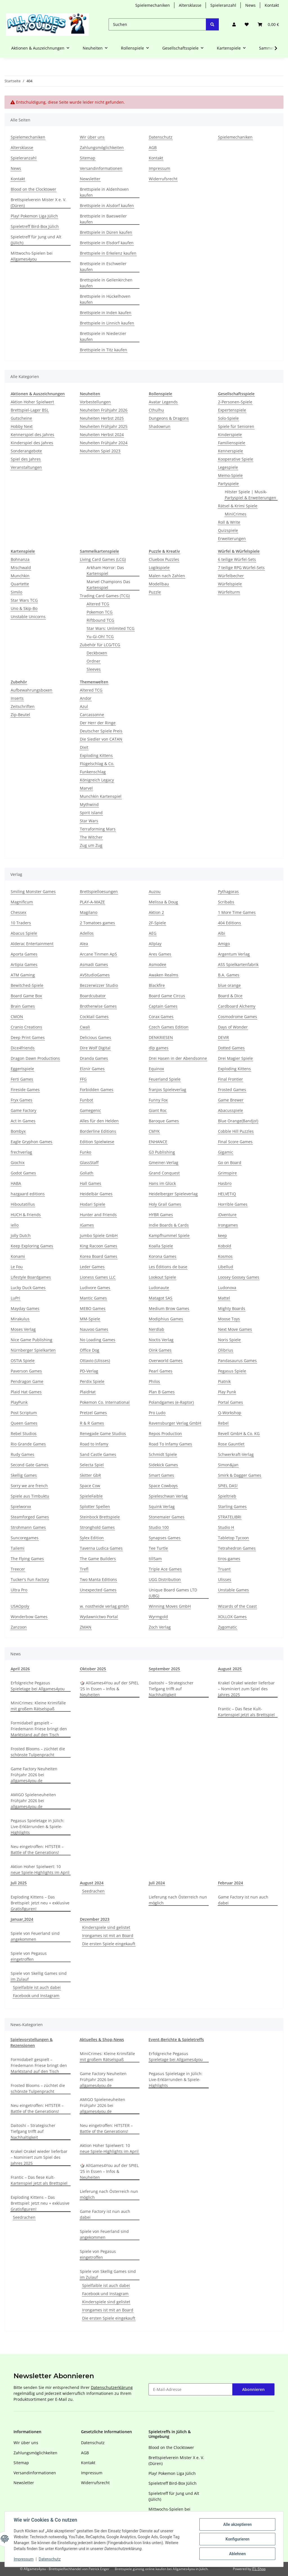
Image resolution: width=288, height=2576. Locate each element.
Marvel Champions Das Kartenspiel (108, 584)
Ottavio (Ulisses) (95, 1360)
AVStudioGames (95, 975)
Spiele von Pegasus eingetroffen (29, 1956)
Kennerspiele (230, 451)
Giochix (17, 1162)
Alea (84, 943)
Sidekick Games (163, 1464)
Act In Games (23, 1120)
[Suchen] (157, 24)
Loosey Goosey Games (238, 1277)
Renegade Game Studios (103, 1433)
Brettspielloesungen (99, 891)
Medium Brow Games (169, 1308)
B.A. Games (228, 975)
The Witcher (91, 837)
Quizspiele (228, 530)
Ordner (93, 661)
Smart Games (161, 1475)
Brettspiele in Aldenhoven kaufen (104, 192)
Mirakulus (20, 1319)
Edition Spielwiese (97, 1141)
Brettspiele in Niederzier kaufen (103, 336)
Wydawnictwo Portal (99, 1616)
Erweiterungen (232, 538)
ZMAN (85, 1627)
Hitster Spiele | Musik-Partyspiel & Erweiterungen (250, 494)
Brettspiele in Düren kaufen (106, 232)
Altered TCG (98, 604)
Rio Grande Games (28, 1444)
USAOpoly (20, 1606)
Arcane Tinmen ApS (98, 954)
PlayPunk (19, 1402)
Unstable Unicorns (28, 616)
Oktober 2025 (93, 1668)
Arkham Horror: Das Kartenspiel (105, 570)
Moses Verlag (23, 1329)
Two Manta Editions (98, 1579)
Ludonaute (159, 1287)
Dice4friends (23, 1048)
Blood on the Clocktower (33, 189)
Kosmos (225, 1256)
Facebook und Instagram (36, 1995)
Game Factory (23, 1110)
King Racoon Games (98, 1246)
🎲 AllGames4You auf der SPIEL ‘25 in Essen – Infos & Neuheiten (109, 1688)
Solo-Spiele (228, 418)
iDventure (227, 1214)
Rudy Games (22, 1454)
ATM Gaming (23, 975)
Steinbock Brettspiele (100, 1517)
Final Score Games (235, 1141)
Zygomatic (227, 1627)
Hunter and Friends (98, 1214)
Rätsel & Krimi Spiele (237, 505)
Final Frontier (230, 1079)
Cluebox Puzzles (164, 559)
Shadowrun (159, 426)
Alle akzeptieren (237, 2524)
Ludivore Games (95, 1287)
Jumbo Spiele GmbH (99, 1235)
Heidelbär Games (96, 1193)
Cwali (85, 1027)
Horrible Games (233, 1204)
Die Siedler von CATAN (101, 739)
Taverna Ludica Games (101, 1548)
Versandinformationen (101, 168)
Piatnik (224, 1381)
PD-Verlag (89, 1371)
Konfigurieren (237, 2539)
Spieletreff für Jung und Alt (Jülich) (36, 239)
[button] (234, 24)
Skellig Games (24, 1475)
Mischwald (21, 567)
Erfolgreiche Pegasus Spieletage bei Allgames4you (38, 1685)
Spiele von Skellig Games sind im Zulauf (39, 1976)
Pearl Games (160, 1371)
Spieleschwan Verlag (168, 1496)
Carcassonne (92, 714)
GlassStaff (89, 1162)
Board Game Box (26, 995)
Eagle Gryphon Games (31, 1141)
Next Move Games (235, 1329)
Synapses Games (165, 1537)
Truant (224, 1569)
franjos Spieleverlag (167, 1089)
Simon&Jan (228, 1464)
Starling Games (232, 1506)
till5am (155, 1558)
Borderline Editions (98, 1131)
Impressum (23, 2559)
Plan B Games (162, 1391)
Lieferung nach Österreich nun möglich (178, 1900)
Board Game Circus (167, 995)
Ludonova (227, 1287)
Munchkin (20, 575)
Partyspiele (228, 483)
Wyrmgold (158, 1616)
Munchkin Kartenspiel (101, 796)
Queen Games (24, 1423)
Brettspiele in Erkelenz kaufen (108, 253)
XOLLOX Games (232, 1616)
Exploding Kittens (96, 755)
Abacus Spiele (24, 933)
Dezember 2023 (94, 1919)
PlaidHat (88, 1391)
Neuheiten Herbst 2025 (102, 418)
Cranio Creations (26, 1027)
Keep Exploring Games (32, 1246)
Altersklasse (190, 5)
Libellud (225, 1266)
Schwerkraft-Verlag (236, 1454)
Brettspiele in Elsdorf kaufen (107, 242)
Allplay (155, 943)
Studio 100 (159, 1527)
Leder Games (92, 1266)
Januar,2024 (22, 1919)
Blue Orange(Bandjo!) (238, 1120)
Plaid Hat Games (26, 1391)
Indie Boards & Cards (169, 1225)
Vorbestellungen (95, 402)
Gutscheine (21, 418)
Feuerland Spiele (165, 1079)
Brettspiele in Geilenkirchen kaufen (106, 282)
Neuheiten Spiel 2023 (100, 451)
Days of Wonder (233, 1027)
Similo (16, 592)
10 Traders (21, 922)
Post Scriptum (24, 1412)
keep (222, 1235)
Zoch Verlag (160, 1627)
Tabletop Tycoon (233, 1537)
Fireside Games (25, 1089)
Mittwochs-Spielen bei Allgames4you (32, 256)
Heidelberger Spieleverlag (173, 1193)
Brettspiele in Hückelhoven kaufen (105, 299)
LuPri (15, 1298)
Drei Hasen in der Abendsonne (178, 1058)
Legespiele (228, 467)
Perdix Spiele (92, 1381)
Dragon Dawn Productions (35, 1058)
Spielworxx (21, 1506)
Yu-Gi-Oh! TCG (100, 636)
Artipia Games (24, 964)
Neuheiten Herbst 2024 (102, 434)
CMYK (154, 1131)
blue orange (229, 985)
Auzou (155, 891)
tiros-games (229, 1558)
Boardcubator (93, 995)
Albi (221, 933)
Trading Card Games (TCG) (105, 595)
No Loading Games (97, 1339)
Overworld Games (166, 1360)
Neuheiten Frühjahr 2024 (103, 442)
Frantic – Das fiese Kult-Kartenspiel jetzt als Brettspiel (246, 1711)
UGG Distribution (165, 1579)
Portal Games (230, 1402)
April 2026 (20, 1668)
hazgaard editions (28, 1193)
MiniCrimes (235, 514)
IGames (87, 1225)
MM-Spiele (90, 1319)
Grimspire (227, 1173)
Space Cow (90, 1485)
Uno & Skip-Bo (24, 608)
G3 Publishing (162, 1152)
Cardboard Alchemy (236, 1006)
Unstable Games (233, 1590)
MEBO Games (92, 1308)
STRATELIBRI (229, 1517)
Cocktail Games (94, 1016)
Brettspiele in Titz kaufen (103, 349)
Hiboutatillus (23, 1204)
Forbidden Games (96, 1089)
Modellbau (159, 584)
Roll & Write (229, 522)
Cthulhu (156, 410)
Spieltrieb (227, 1496)
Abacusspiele (230, 1110)
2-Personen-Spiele (235, 402)
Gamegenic (90, 1110)
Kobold (224, 1246)
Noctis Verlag (161, 1339)
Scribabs (226, 902)
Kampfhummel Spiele (169, 1235)
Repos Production (165, 1433)
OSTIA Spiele (23, 1360)
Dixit (84, 747)
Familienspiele (231, 442)
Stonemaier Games (166, 1517)
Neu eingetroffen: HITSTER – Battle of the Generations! (37, 1849)
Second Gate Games (29, 1464)
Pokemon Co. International (105, 1402)
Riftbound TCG (100, 620)
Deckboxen (97, 653)
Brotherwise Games (98, 1006)
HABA (16, 1183)
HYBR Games (161, 1214)
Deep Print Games (28, 1037)
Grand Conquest (164, 1173)
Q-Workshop (229, 1412)
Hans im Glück (162, 1183)
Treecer (18, 1569)
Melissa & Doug (163, 902)
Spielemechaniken (152, 5)
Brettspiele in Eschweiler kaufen (103, 266)
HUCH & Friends (26, 1214)
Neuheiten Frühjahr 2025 (103, 426)
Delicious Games (95, 1037)
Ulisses (224, 1579)
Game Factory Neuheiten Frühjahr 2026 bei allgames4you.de (34, 1774)
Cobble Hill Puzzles (236, 1131)
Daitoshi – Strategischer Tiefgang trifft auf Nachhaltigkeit (171, 1688)
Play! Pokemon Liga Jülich (34, 216)
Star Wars (89, 820)
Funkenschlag (93, 771)
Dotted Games (231, 1048)
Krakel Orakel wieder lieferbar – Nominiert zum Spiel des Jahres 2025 (246, 1688)
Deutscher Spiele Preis (101, 731)
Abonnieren (253, 2389)
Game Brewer (231, 1100)
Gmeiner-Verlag (163, 1162)
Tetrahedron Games (237, 1548)
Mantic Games (93, 1298)
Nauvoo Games (94, 1329)
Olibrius (225, 1350)
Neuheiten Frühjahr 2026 (103, 410)
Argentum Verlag (234, 954)
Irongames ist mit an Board (107, 1935)
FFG (83, 1079)
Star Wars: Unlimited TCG (110, 628)
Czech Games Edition (168, 1027)
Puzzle (155, 592)
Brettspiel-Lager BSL (30, 410)
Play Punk (227, 1391)
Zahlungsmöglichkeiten (102, 147)
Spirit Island (91, 812)
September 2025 (164, 1668)
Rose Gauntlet (231, 1444)
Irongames (228, 1225)
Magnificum (22, 902)
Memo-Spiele (230, 475)
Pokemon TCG (99, 612)
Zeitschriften (23, 706)
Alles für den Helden (99, 1120)
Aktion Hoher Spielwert (32, 402)
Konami (18, 1256)
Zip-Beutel (20, 714)
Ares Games (160, 954)
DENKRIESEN (161, 1037)
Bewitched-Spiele (27, 985)
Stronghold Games (97, 1527)
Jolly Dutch (21, 1235)
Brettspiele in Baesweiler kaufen (103, 219)
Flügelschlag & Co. (97, 763)
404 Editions (229, 922)
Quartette (20, 584)
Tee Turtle (158, 1548)
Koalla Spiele (161, 1246)
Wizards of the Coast (237, 1606)
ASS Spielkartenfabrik (238, 964)
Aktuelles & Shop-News (102, 2039)
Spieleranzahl (223, 5)
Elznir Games (92, 1068)
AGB (153, 147)
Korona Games (162, 1256)
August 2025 (230, 1668)
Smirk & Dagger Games (239, 1475)
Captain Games (163, 1006)
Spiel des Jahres (26, 459)
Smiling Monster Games (33, 891)
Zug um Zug (91, 845)
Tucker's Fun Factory (30, 1579)
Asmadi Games (94, 964)
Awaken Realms (163, 975)
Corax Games (161, 1016)
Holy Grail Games (165, 1204)
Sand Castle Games (98, 1454)
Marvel (86, 788)
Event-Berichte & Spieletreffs (176, 2039)
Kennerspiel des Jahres (32, 434)
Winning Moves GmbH (170, 1606)
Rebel (223, 1423)
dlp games (158, 1048)
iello (15, 1225)
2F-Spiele (157, 922)
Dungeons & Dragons (169, 418)
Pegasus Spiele (232, 1371)
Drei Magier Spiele (235, 1058)
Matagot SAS (160, 1298)
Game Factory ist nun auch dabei (243, 1900)
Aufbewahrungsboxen (31, 690)
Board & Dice (230, 995)
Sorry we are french (29, 1485)
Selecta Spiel (92, 1464)
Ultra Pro (19, 1590)
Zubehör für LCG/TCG (100, 644)
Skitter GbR (90, 1475)
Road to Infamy (94, 1444)
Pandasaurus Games (237, 1360)
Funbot (86, 1100)
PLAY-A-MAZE (92, 902)
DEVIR (223, 1037)
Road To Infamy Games (170, 1444)
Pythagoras (228, 891)
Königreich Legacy (97, 780)
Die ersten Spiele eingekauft (108, 1943)
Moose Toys (229, 1319)
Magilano (88, 912)
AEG (152, 933)
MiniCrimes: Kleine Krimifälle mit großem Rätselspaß (38, 1705)
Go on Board (229, 1162)
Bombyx (18, 1131)
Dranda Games (94, 1058)
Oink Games (160, 1350)
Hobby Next (22, 426)
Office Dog (89, 1350)
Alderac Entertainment (32, 943)
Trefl (84, 1569)
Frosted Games (232, 1089)
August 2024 (92, 1883)
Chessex (18, 912)
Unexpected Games (98, 1590)
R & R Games (92, 1423)
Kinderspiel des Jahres (32, 442)
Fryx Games (21, 1100)
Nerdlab (156, 1329)
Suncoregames (25, 1537)
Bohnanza (20, 559)
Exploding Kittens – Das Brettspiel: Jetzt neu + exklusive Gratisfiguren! (40, 1902)
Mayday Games (25, 1308)
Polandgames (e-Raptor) (171, 1402)
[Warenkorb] (268, 24)
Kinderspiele (230, 434)
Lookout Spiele (162, 1277)
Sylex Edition (92, 1537)
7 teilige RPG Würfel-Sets (241, 567)
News (250, 5)
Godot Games (23, 1173)
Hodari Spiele (92, 1204)
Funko (85, 1152)
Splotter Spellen (95, 1506)
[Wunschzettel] (246, 24)
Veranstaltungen (26, 467)
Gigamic (225, 1152)
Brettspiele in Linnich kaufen (107, 323)
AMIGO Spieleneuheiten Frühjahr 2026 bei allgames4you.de (33, 1800)
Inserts (17, 698)
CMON (17, 1016)
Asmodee (157, 964)
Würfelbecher (231, 575)
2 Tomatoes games (97, 922)
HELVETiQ (227, 1193)
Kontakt (272, 5)
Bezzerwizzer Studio (99, 985)
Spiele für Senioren (236, 426)
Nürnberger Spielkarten (33, 1350)
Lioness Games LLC (98, 1277)
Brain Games (23, 1006)
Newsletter (90, 178)
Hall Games (90, 1183)
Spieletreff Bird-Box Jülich (35, 226)
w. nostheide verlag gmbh (104, 1606)
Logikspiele (159, 567)
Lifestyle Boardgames (31, 1277)
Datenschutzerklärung (112, 2387)
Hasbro (224, 1183)
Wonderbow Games (29, 1616)
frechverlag (21, 1152)
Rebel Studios (24, 1433)
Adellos (87, 933)
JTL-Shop (259, 2568)
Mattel (224, 1298)
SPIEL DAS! (228, 1485)
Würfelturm (229, 592)
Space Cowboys (163, 1485)
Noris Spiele (229, 1339)
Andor (85, 698)
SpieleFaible (91, 1496)
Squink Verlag (162, 1506)
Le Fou (17, 1266)
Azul (84, 706)
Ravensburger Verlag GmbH (175, 1423)
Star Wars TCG (24, 600)
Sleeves (94, 669)
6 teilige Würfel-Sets (237, 559)
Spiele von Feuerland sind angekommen (35, 1936)
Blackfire (157, 985)
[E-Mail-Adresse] (190, 2389)
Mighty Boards (231, 1308)
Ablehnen (237, 2553)
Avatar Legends (163, 402)
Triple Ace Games (165, 1569)
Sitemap (87, 158)
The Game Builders (98, 1558)
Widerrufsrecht (163, 178)
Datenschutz (50, 2559)
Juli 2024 (157, 1883)
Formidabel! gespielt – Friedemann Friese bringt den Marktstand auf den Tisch (39, 1728)
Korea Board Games (98, 1256)
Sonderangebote (26, 451)
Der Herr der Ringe (98, 722)
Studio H (226, 1527)
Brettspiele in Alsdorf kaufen (107, 205)
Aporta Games (24, 954)
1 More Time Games (237, 912)
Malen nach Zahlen (167, 575)
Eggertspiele (22, 1068)
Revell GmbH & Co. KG (239, 1433)
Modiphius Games (166, 1319)
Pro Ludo (157, 1412)
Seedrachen (93, 1891)
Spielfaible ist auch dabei (37, 1987)
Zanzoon (19, 1627)
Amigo (224, 943)
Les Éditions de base (168, 1266)
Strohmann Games (28, 1527)
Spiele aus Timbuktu (30, 1496)
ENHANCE (158, 1141)
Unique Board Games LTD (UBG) (173, 1592)
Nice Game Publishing (31, 1339)
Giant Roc (158, 1110)
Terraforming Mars (98, 829)
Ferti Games (22, 1079)
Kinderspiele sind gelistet (106, 1927)
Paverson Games (26, 1371)
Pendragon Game (27, 1381)
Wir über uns (92, 137)
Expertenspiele (232, 410)
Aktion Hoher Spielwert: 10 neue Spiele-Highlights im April (40, 1869)
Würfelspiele (230, 584)
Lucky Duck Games (28, 1287)
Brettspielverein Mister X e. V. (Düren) (38, 202)
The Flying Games (27, 1558)
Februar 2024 (230, 1883)
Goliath (86, 1173)
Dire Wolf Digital (95, 1048)
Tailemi (17, 1548)
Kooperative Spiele (235, 459)
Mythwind (89, 804)
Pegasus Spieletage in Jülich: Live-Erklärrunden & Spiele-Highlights (37, 1826)
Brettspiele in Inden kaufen (105, 312)
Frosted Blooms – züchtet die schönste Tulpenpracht (38, 1751)
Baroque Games (164, 1120)
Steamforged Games (30, 1517)
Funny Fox (158, 1100)
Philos (154, 1381)
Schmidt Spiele (163, 1454)
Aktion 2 (156, 912)
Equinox (156, 1068)
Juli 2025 (19, 1883)
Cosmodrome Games (237, 1016)
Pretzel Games (93, 1412)
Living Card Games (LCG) (103, 559)
